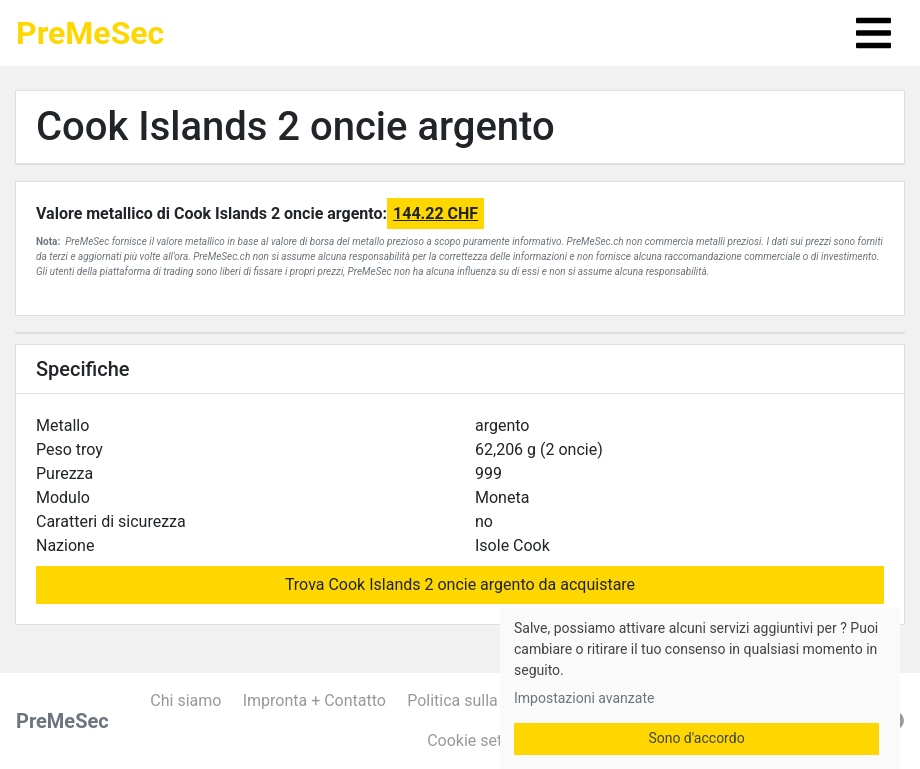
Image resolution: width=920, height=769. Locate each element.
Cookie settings (482, 740)
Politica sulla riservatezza (497, 700)
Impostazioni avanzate (584, 698)
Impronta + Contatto (314, 700)
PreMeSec (90, 33)
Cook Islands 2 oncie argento (295, 126)
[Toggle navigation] (873, 33)
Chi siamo (185, 700)
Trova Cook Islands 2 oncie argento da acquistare (460, 584)
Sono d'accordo (696, 738)
